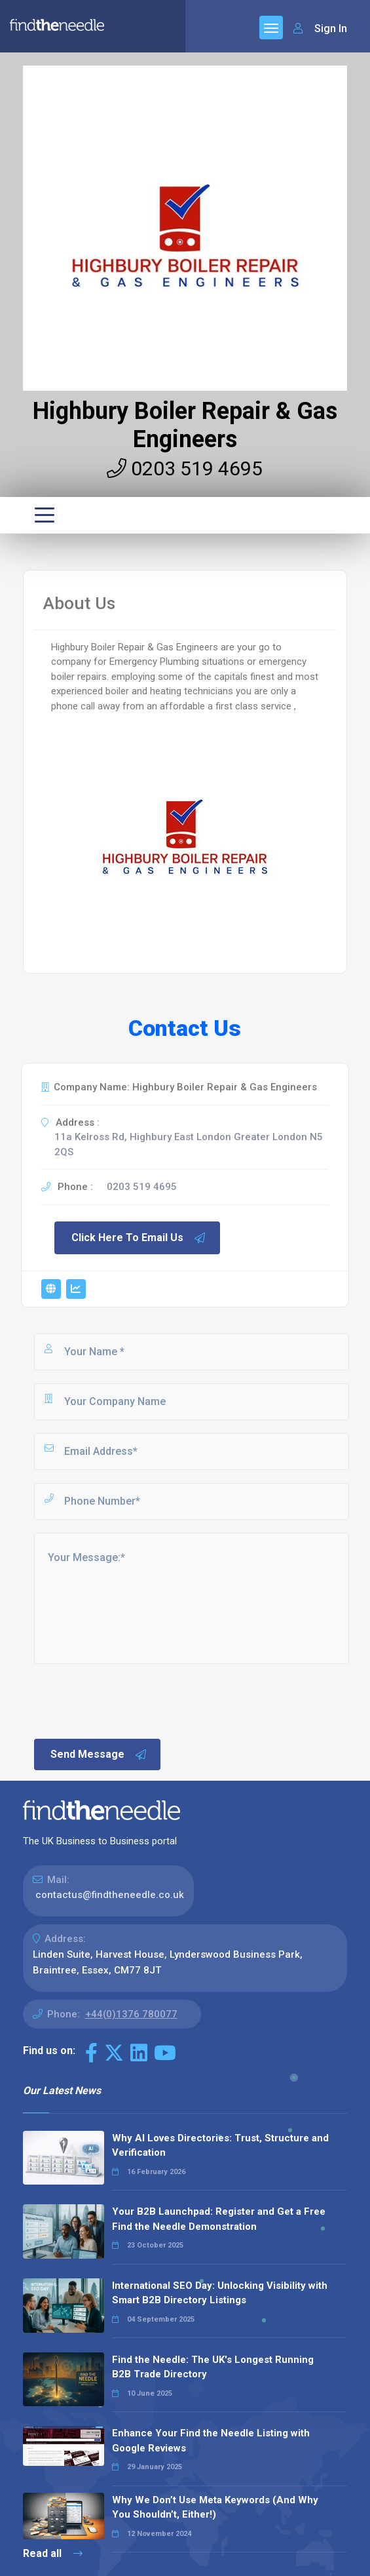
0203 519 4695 (185, 468)
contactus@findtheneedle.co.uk (109, 1895)
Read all (53, 2553)
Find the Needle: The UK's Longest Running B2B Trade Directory (213, 2367)
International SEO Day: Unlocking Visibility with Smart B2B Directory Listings (219, 2293)
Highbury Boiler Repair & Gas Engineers (185, 425)
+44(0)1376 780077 (131, 2014)
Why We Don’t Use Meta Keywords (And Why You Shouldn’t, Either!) (215, 2507)
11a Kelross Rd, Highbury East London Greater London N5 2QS (188, 1144)
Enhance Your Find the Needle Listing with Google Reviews (211, 2440)
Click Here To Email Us (138, 1237)
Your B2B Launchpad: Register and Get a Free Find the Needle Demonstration (218, 2219)
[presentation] (131, 1700)
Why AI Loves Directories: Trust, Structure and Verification (220, 2145)
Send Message (98, 1754)
